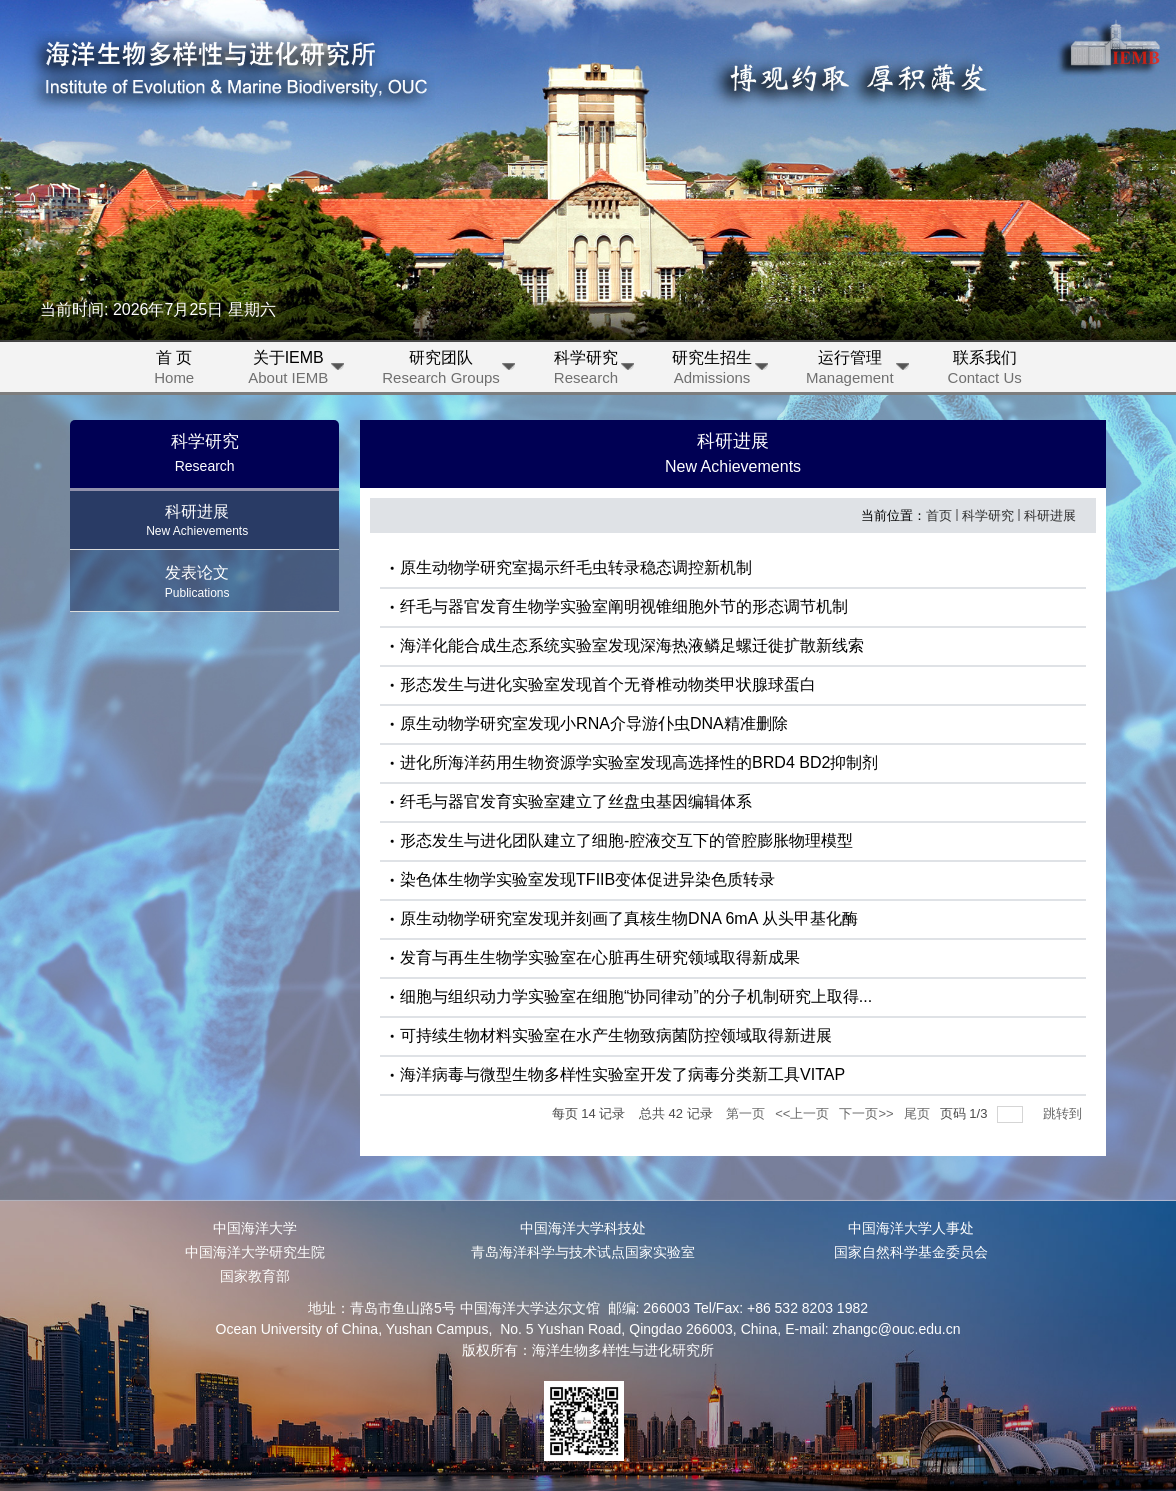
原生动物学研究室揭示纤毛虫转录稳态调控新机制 (576, 567)
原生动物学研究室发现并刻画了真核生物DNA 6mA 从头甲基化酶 (629, 918)
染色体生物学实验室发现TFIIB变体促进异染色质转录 (587, 879)
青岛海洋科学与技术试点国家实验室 (583, 1252)
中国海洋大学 (255, 1228)
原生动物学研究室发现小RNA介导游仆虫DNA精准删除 (594, 723)
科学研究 (593, 370)
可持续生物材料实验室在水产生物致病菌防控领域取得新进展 (616, 1035)
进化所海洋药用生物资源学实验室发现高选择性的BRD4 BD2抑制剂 (639, 762)
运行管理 (857, 370)
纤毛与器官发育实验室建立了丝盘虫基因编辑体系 (576, 801)
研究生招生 (719, 370)
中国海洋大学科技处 (583, 1228)
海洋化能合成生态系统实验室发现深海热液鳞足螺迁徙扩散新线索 (632, 645)
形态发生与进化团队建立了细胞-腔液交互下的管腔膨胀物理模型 (626, 840)
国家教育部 (255, 1276)
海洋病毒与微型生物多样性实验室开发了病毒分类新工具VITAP (622, 1074)
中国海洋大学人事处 (911, 1228)
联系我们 (985, 370)
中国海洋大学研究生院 (255, 1252)
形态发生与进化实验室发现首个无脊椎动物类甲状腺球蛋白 (608, 684)
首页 (939, 515)
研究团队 (448, 370)
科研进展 (1050, 515)
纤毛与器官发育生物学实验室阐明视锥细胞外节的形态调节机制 (624, 606)
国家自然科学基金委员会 (911, 1252)
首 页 (174, 370)
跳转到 (1064, 1113)
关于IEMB (295, 370)
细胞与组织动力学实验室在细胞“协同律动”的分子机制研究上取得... (636, 996)
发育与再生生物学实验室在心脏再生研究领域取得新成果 (600, 957)
